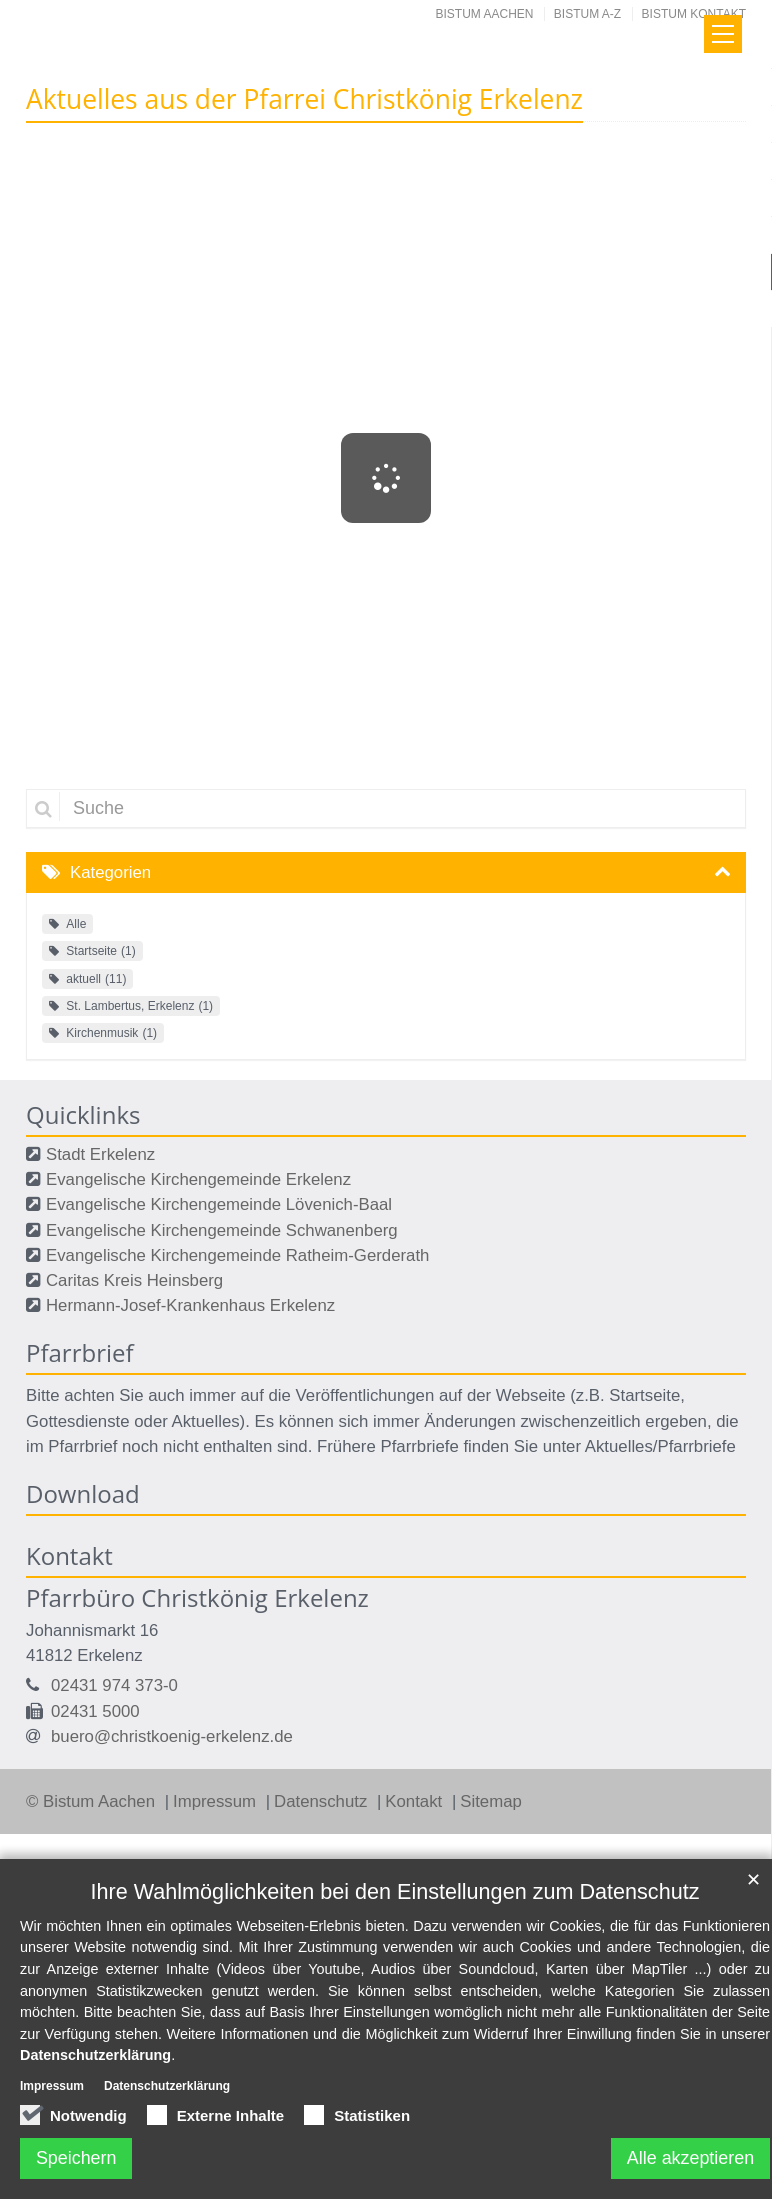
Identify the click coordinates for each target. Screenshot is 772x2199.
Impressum (217, 1801)
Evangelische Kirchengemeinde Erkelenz (198, 1179)
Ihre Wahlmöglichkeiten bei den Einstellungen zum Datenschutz (395, 1891)
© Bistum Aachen (93, 1801)
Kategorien (110, 872)
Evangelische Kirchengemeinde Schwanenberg (222, 1230)
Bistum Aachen (485, 14)
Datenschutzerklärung (95, 2056)
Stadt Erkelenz (100, 1154)
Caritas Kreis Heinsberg (134, 1280)
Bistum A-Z (587, 14)
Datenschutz (323, 1801)
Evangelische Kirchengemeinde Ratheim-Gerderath (237, 1255)
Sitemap (491, 1801)
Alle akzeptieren (690, 2158)
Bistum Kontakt (694, 14)
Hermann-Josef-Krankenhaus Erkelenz (190, 1305)
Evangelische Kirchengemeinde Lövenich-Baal (219, 1204)
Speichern (76, 2158)
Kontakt (416, 1801)
